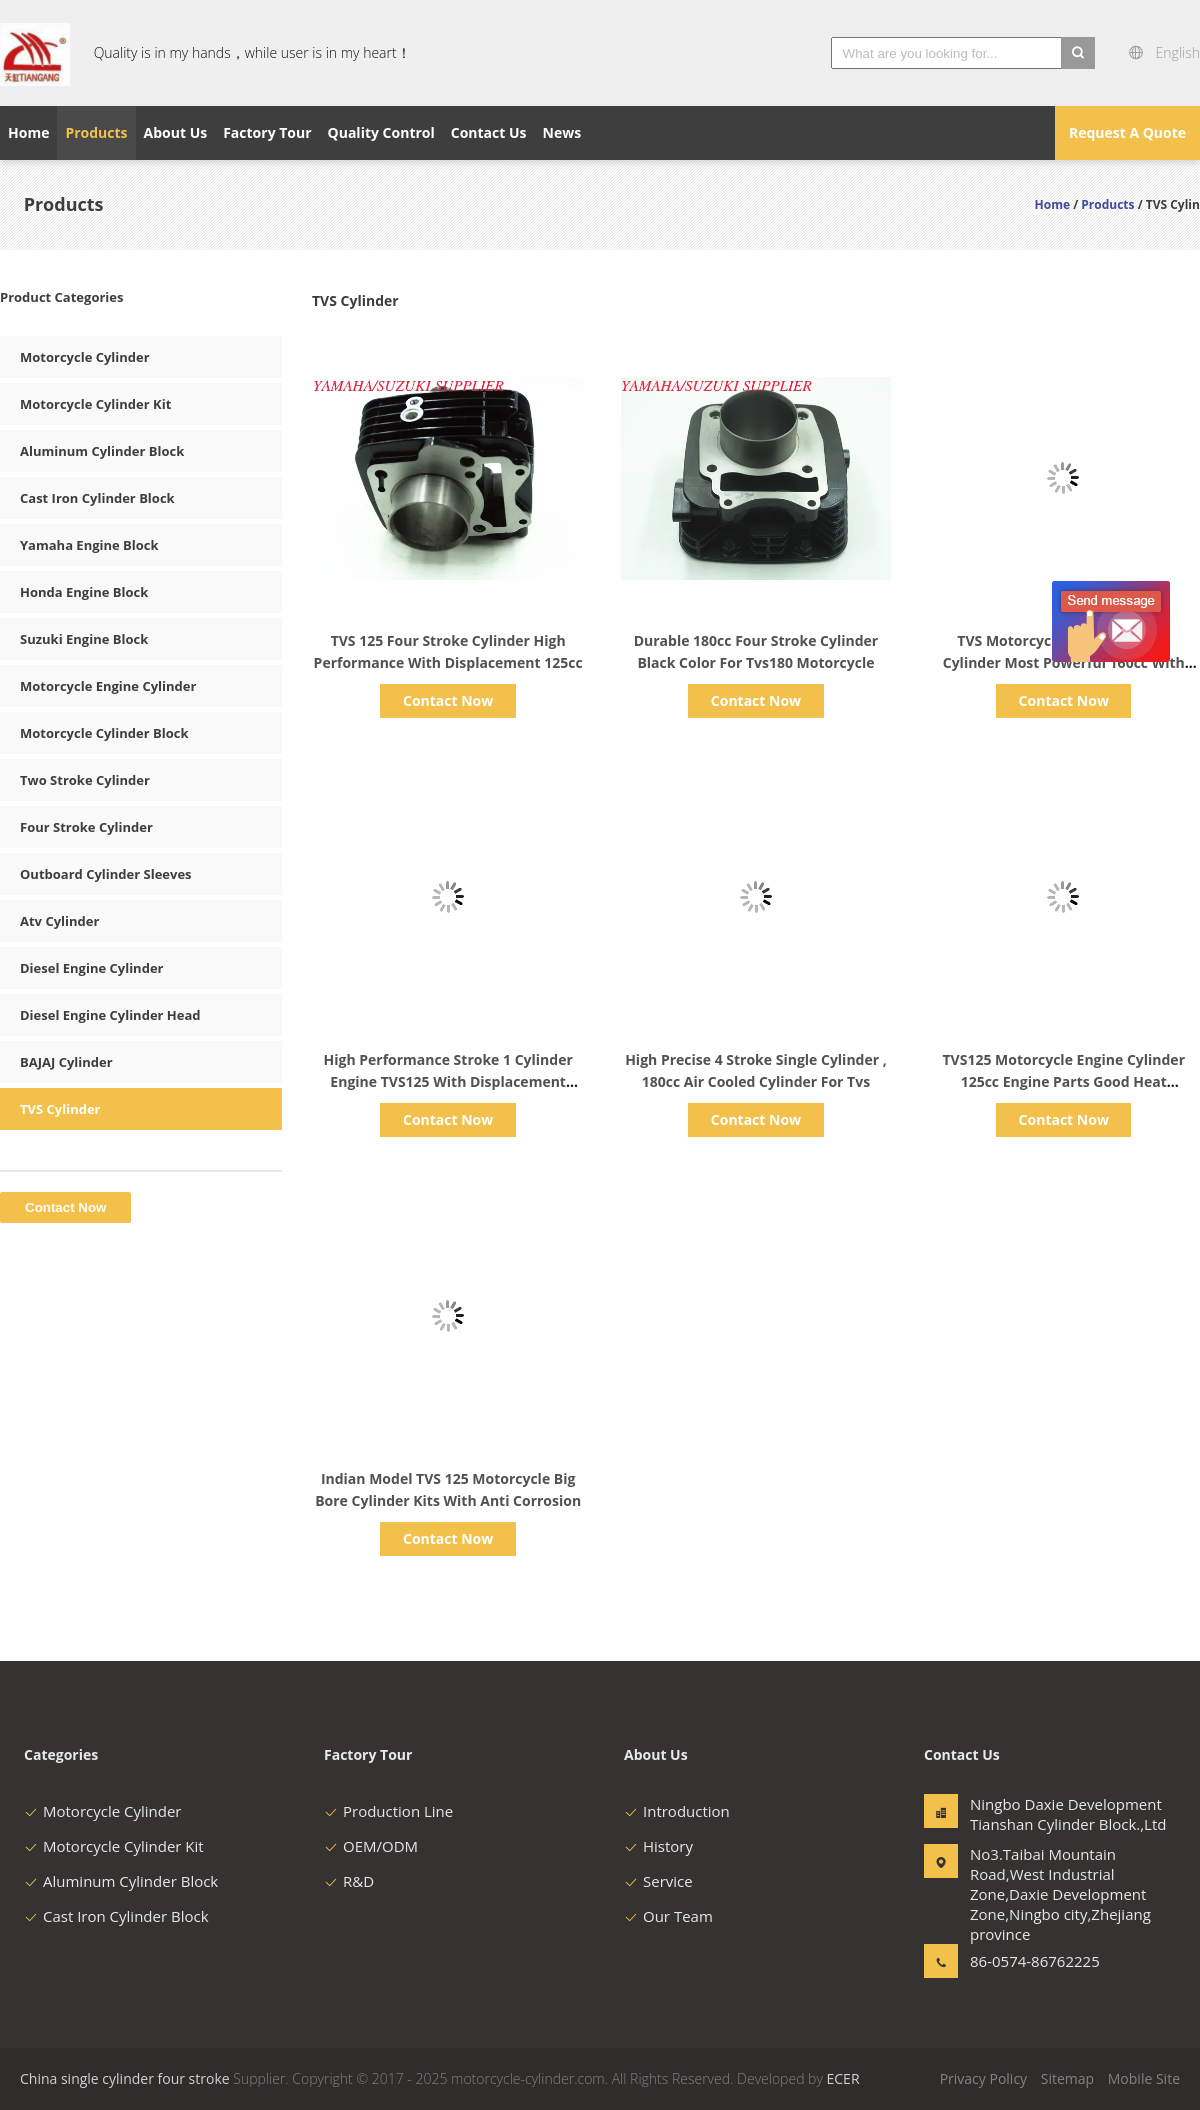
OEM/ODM (371, 1846)
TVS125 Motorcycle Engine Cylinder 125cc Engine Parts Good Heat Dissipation (1063, 1081)
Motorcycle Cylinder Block (104, 733)
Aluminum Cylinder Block (102, 451)
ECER (843, 2078)
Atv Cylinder (59, 921)
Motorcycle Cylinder (85, 357)
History (658, 1846)
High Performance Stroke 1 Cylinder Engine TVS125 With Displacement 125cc (448, 1081)
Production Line (388, 1811)
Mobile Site (1144, 2078)
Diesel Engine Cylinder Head (110, 1015)
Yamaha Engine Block (89, 545)
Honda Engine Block (84, 592)
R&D (349, 1881)
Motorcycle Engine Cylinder (108, 686)
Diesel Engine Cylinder (91, 968)
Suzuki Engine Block (84, 639)
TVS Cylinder (60, 1109)
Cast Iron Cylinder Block (97, 498)
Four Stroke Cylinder (86, 827)
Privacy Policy (983, 2078)
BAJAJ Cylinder (66, 1062)
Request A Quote (1127, 132)
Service (658, 1881)
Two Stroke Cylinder (85, 780)
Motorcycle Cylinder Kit (95, 404)
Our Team (668, 1916)
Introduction (677, 1811)
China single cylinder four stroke (125, 2078)
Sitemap (1067, 2078)
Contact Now (448, 700)
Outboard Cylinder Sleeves (106, 874)
